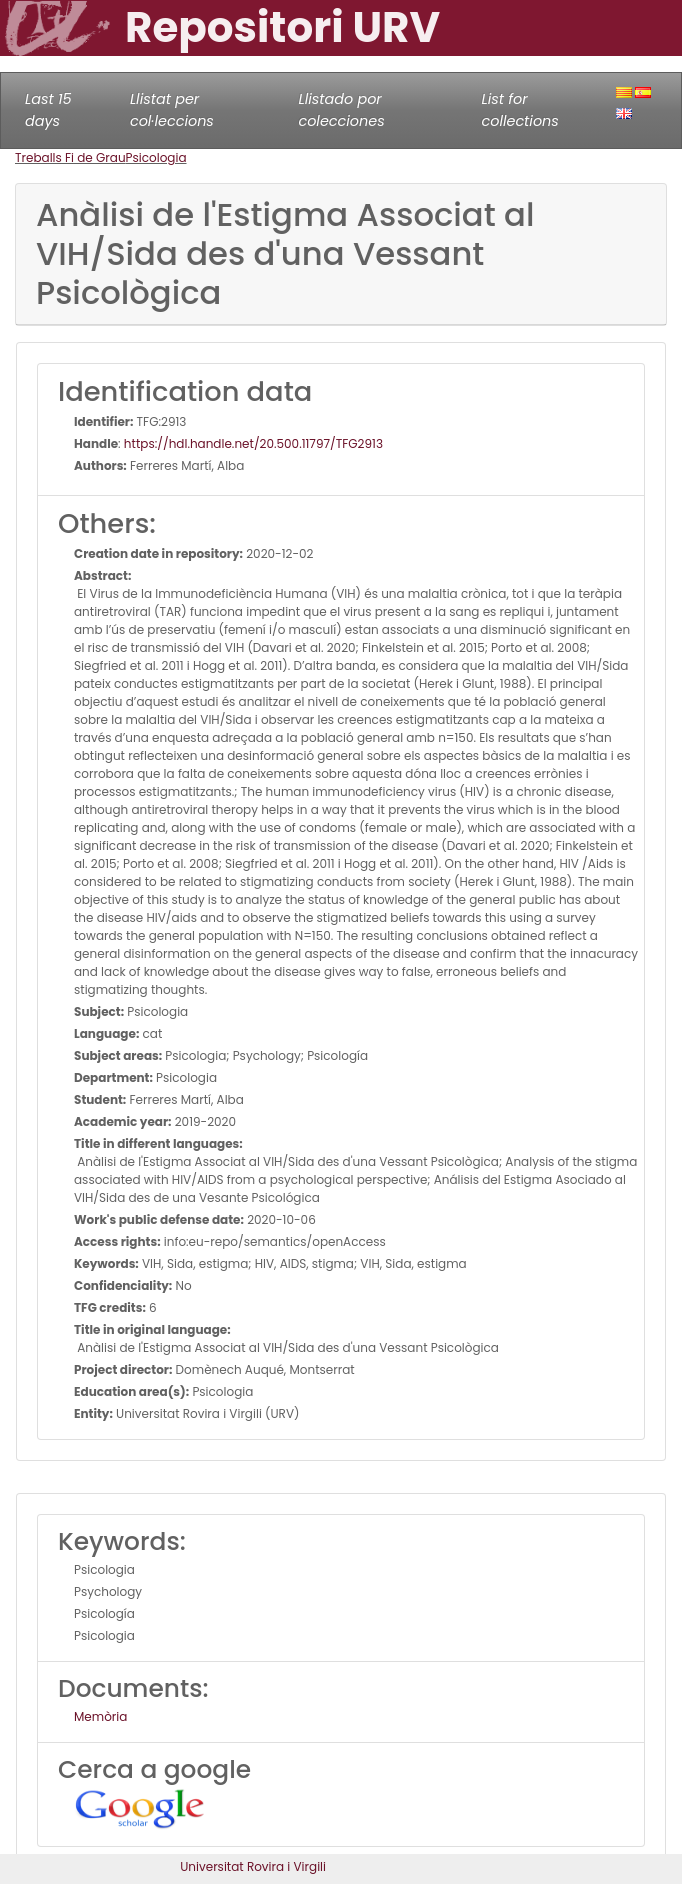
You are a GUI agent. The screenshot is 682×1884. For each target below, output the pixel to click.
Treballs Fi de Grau (70, 157)
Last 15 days (48, 110)
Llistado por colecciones (341, 110)
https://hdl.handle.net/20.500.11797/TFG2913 (253, 443)
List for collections (519, 110)
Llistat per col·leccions (172, 110)
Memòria (100, 1716)
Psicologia (156, 157)
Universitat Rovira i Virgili (253, 1866)
